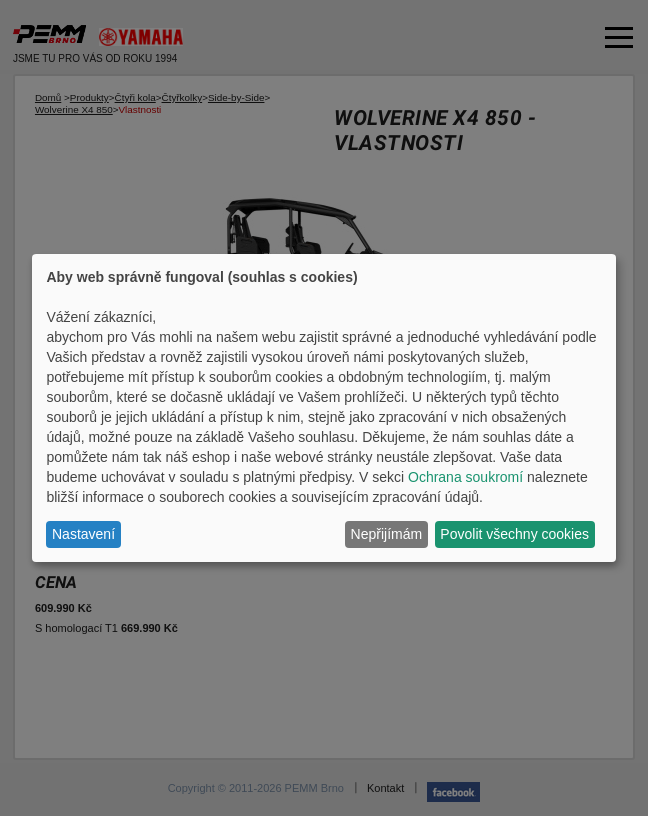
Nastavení (83, 534)
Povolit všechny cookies (514, 534)
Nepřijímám (387, 534)
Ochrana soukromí (465, 477)
